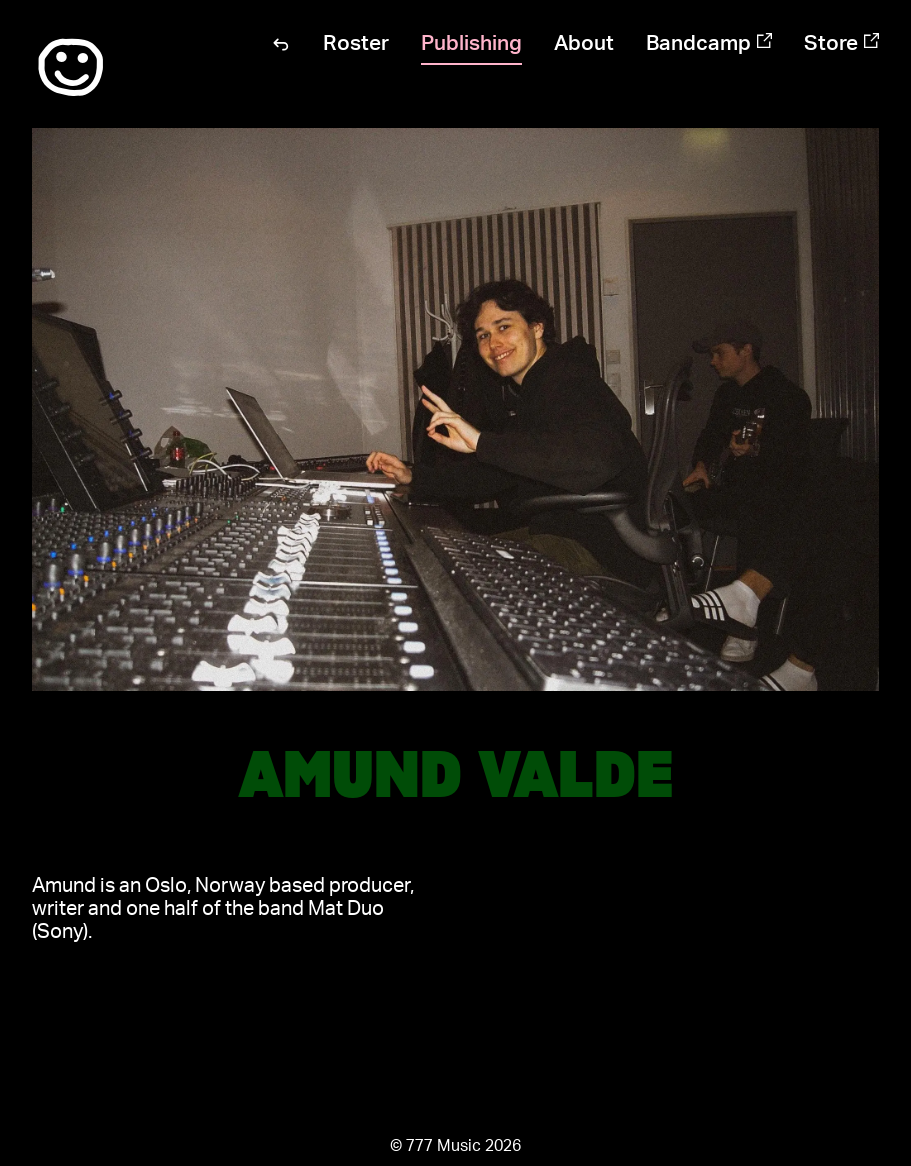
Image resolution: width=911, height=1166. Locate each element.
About (584, 43)
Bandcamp (709, 43)
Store (841, 43)
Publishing (471, 43)
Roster (356, 43)
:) (70, 68)
